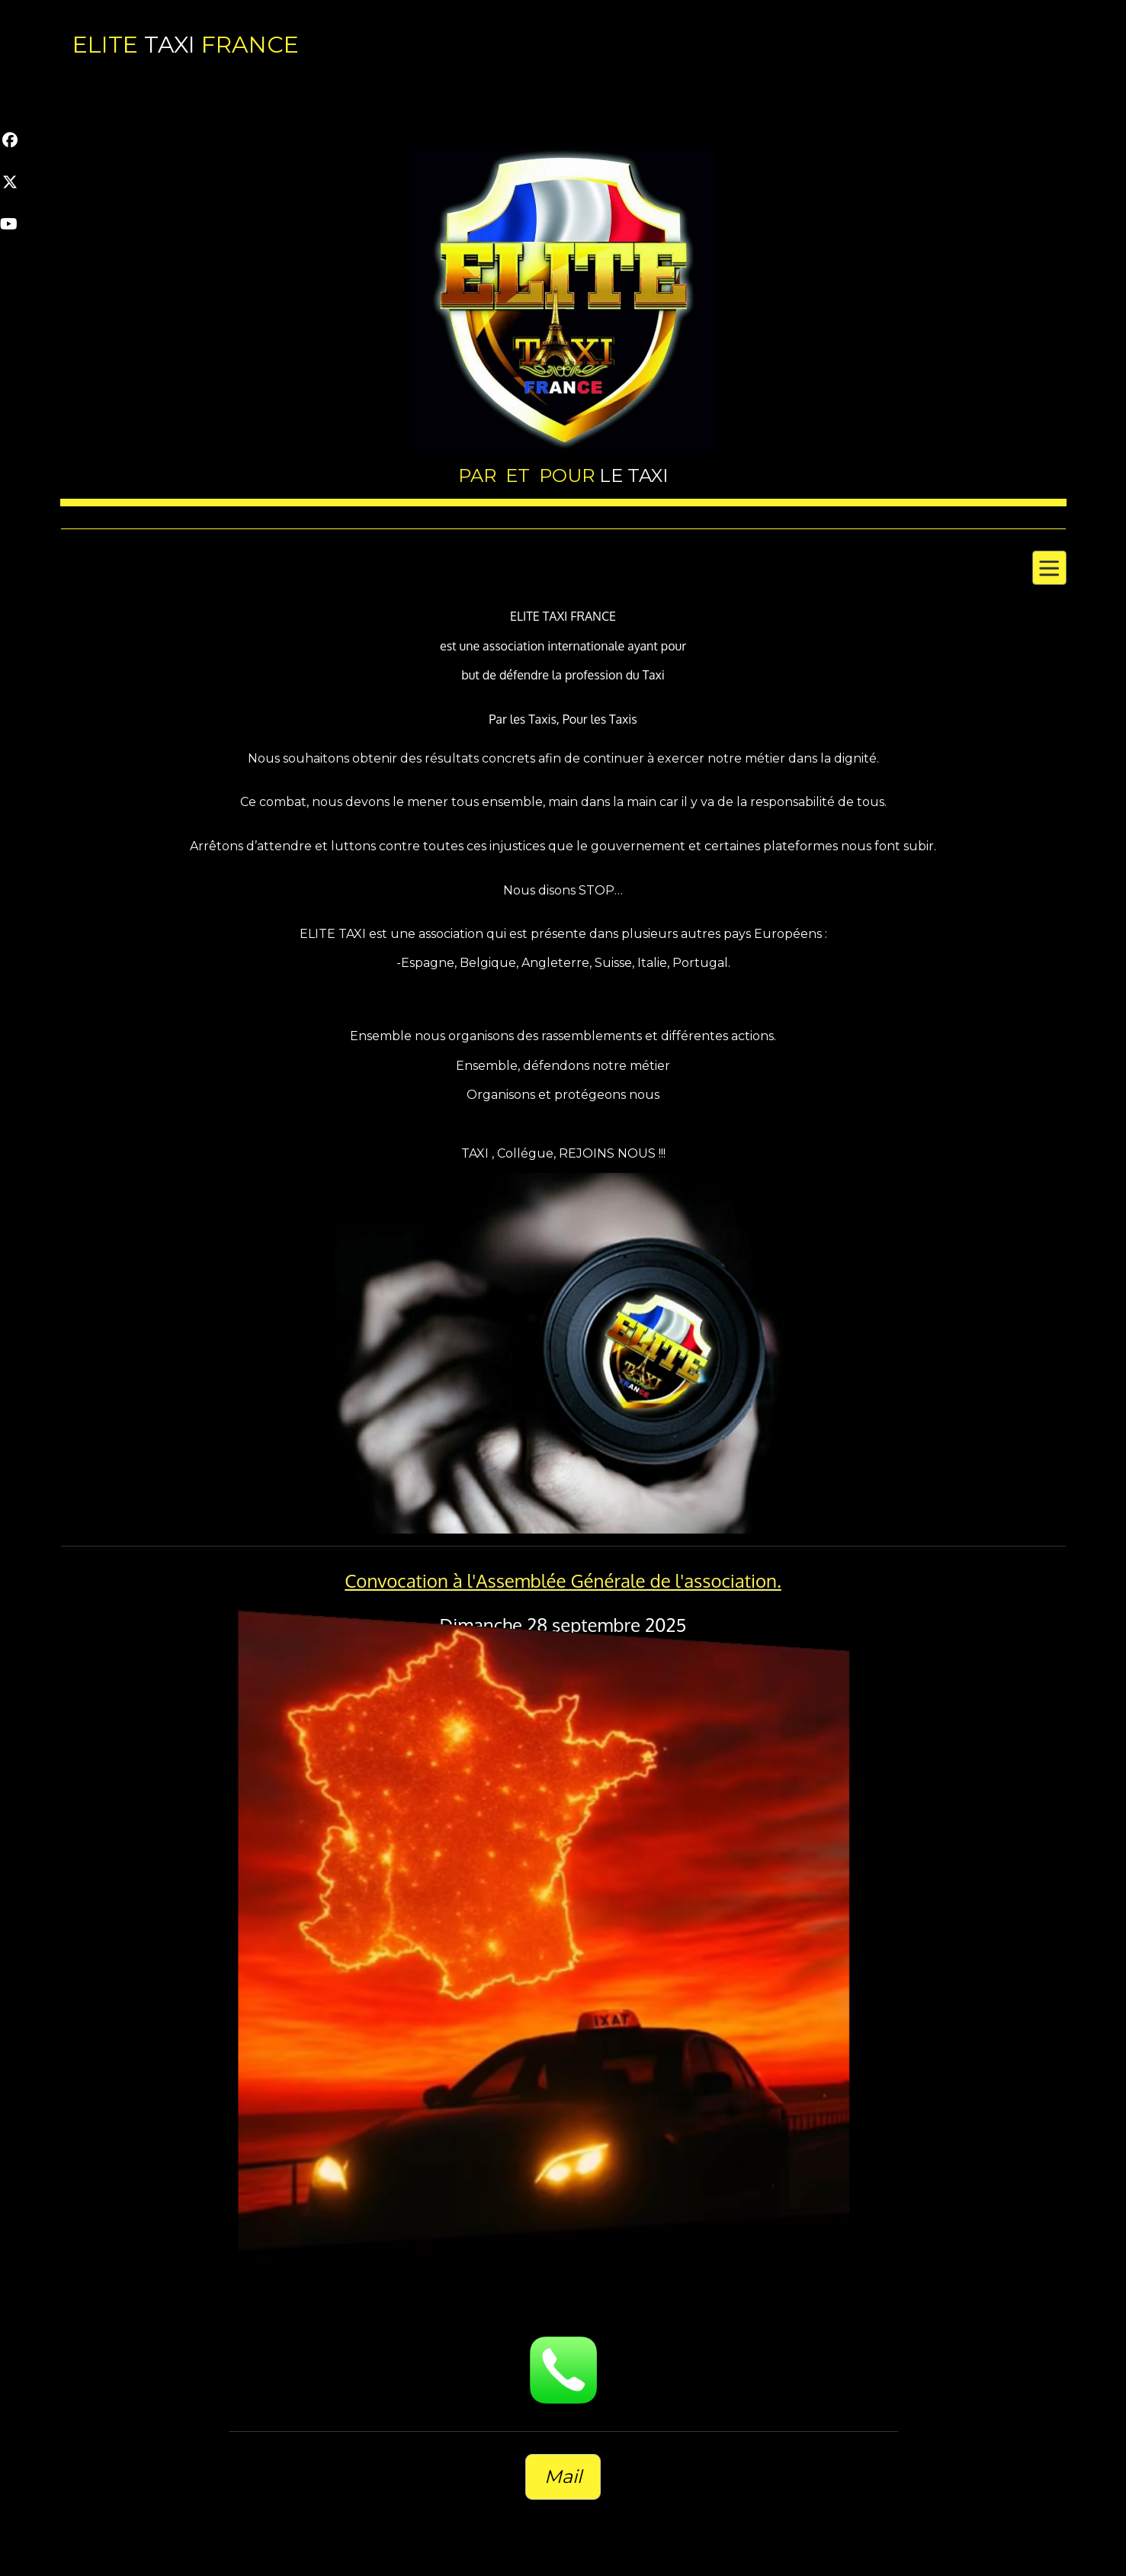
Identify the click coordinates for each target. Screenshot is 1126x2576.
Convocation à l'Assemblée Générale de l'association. (563, 1580)
